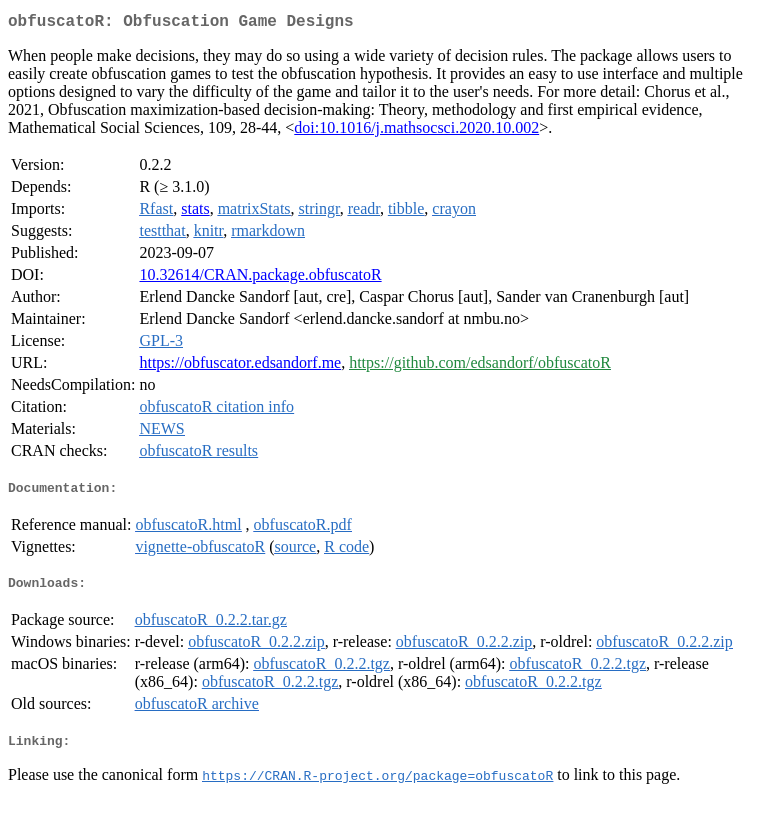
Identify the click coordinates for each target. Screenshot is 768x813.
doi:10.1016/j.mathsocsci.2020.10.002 (416, 131)
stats (195, 212)
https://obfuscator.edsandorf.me (240, 366)
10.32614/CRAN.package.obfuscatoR (260, 278)
